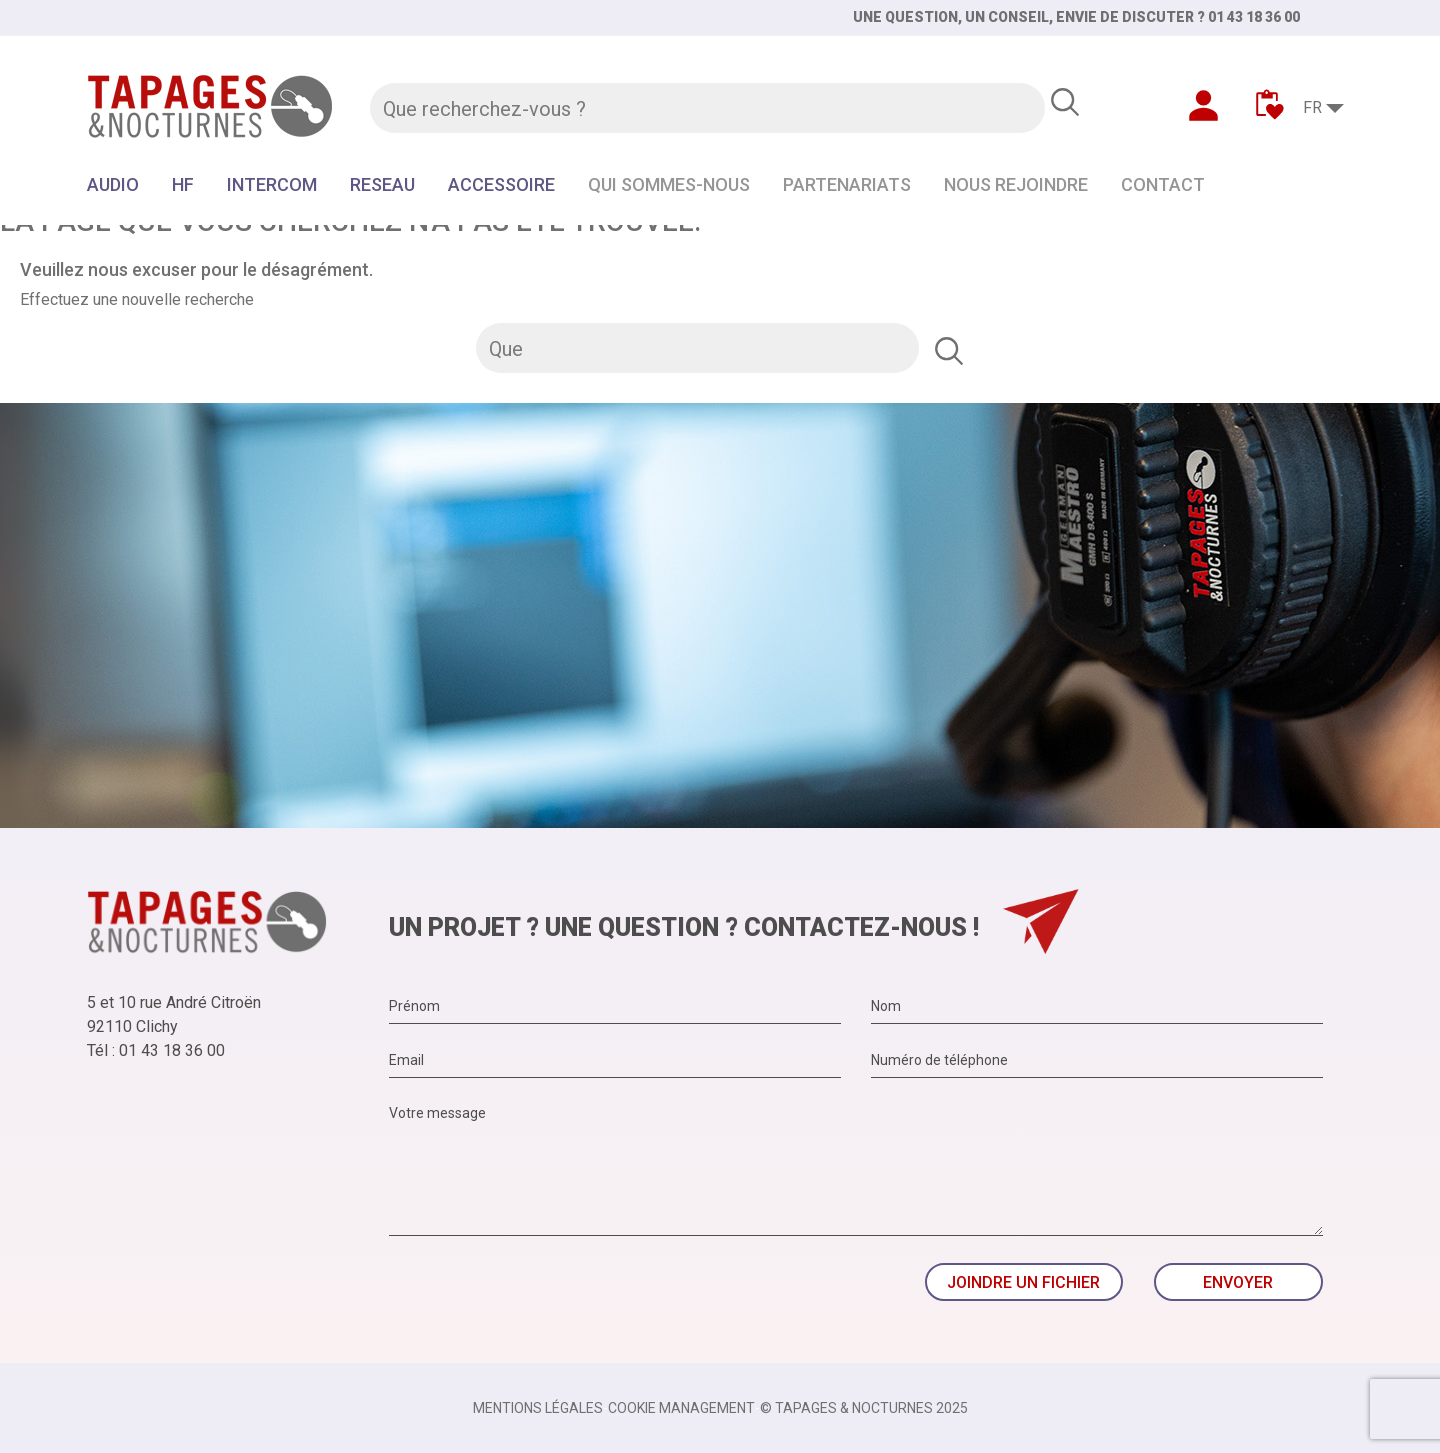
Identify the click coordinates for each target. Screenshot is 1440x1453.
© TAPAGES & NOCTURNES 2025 (864, 1408)
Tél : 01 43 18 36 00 (156, 1050)
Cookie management (681, 1408)
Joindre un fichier (1023, 1282)
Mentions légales (538, 1408)
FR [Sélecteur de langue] (1312, 107)
